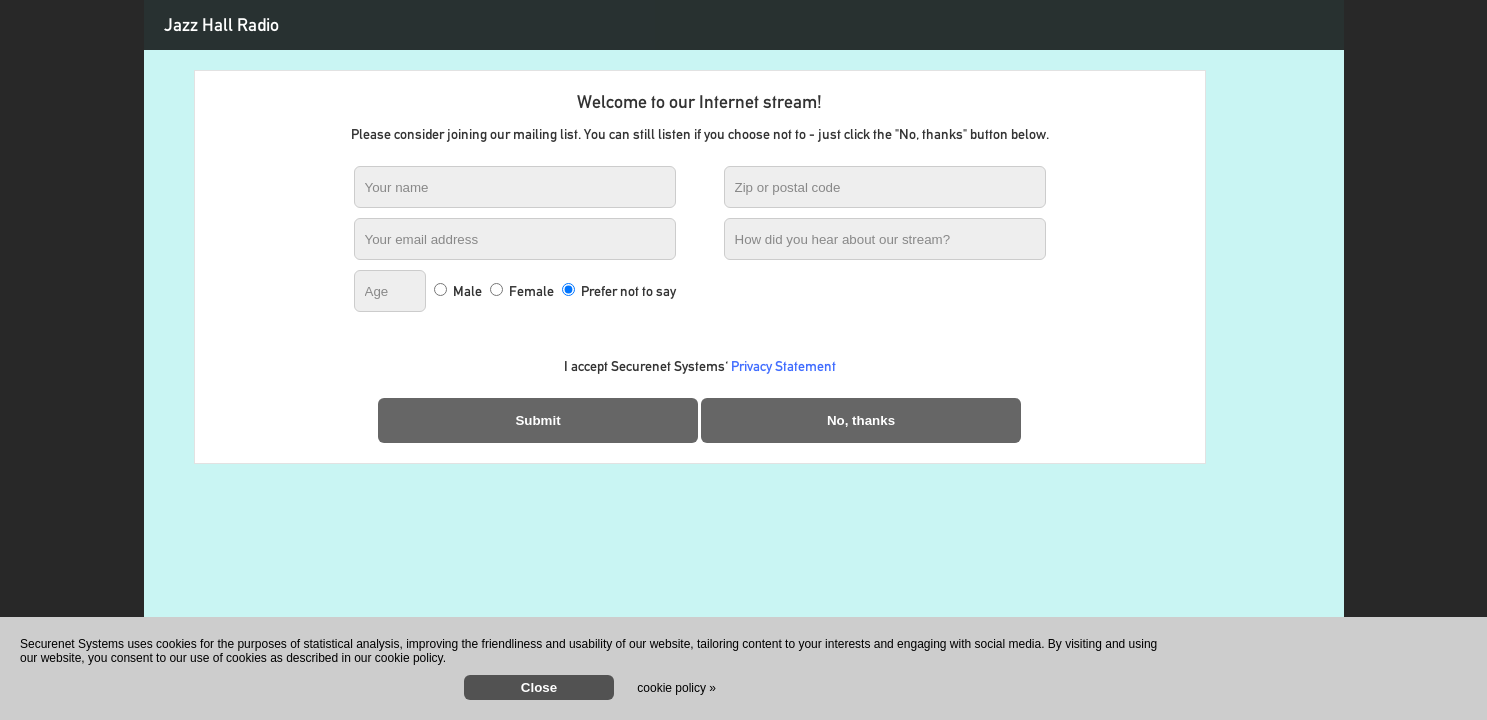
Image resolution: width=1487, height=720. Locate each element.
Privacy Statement (783, 366)
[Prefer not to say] (568, 289)
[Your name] (515, 187)
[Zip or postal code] (885, 187)
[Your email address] (515, 239)
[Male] (440, 289)
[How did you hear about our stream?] (885, 239)
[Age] (390, 291)
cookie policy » (676, 688)
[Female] (496, 289)
